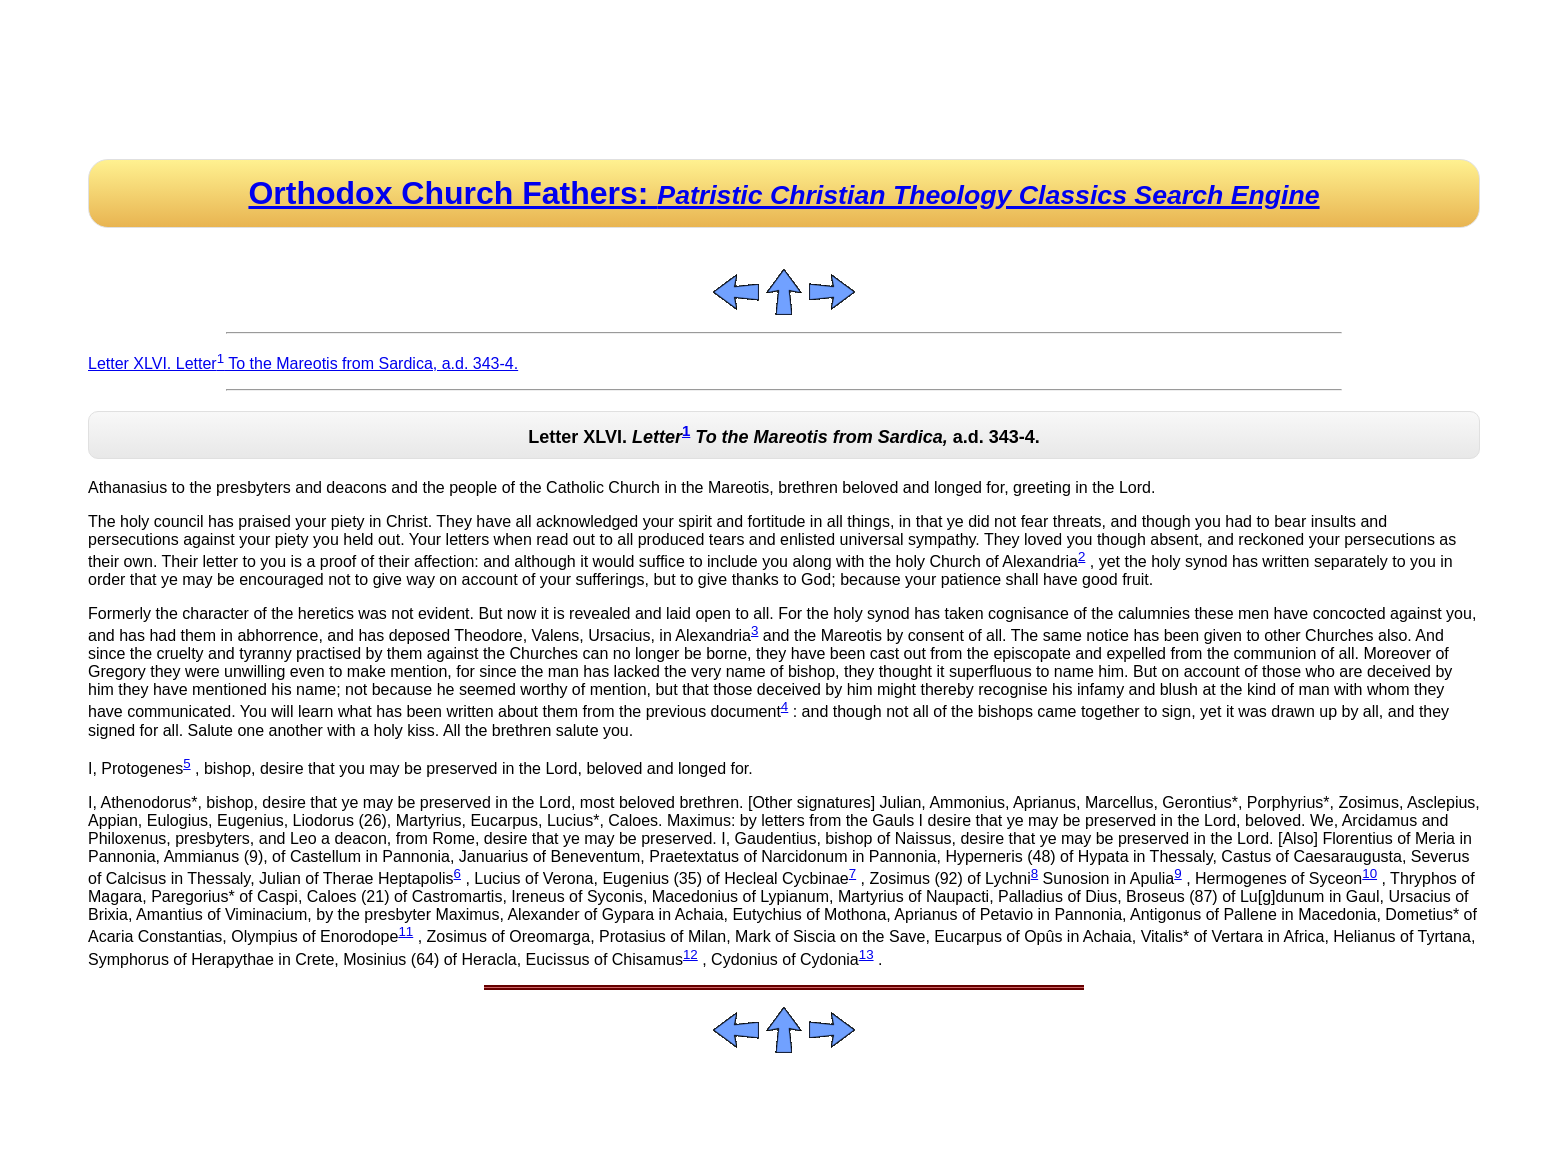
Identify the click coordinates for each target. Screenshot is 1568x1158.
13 (866, 954)
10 (1369, 873)
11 (405, 931)
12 (690, 954)
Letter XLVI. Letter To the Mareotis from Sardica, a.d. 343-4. (303, 363)
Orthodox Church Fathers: (783, 193)
